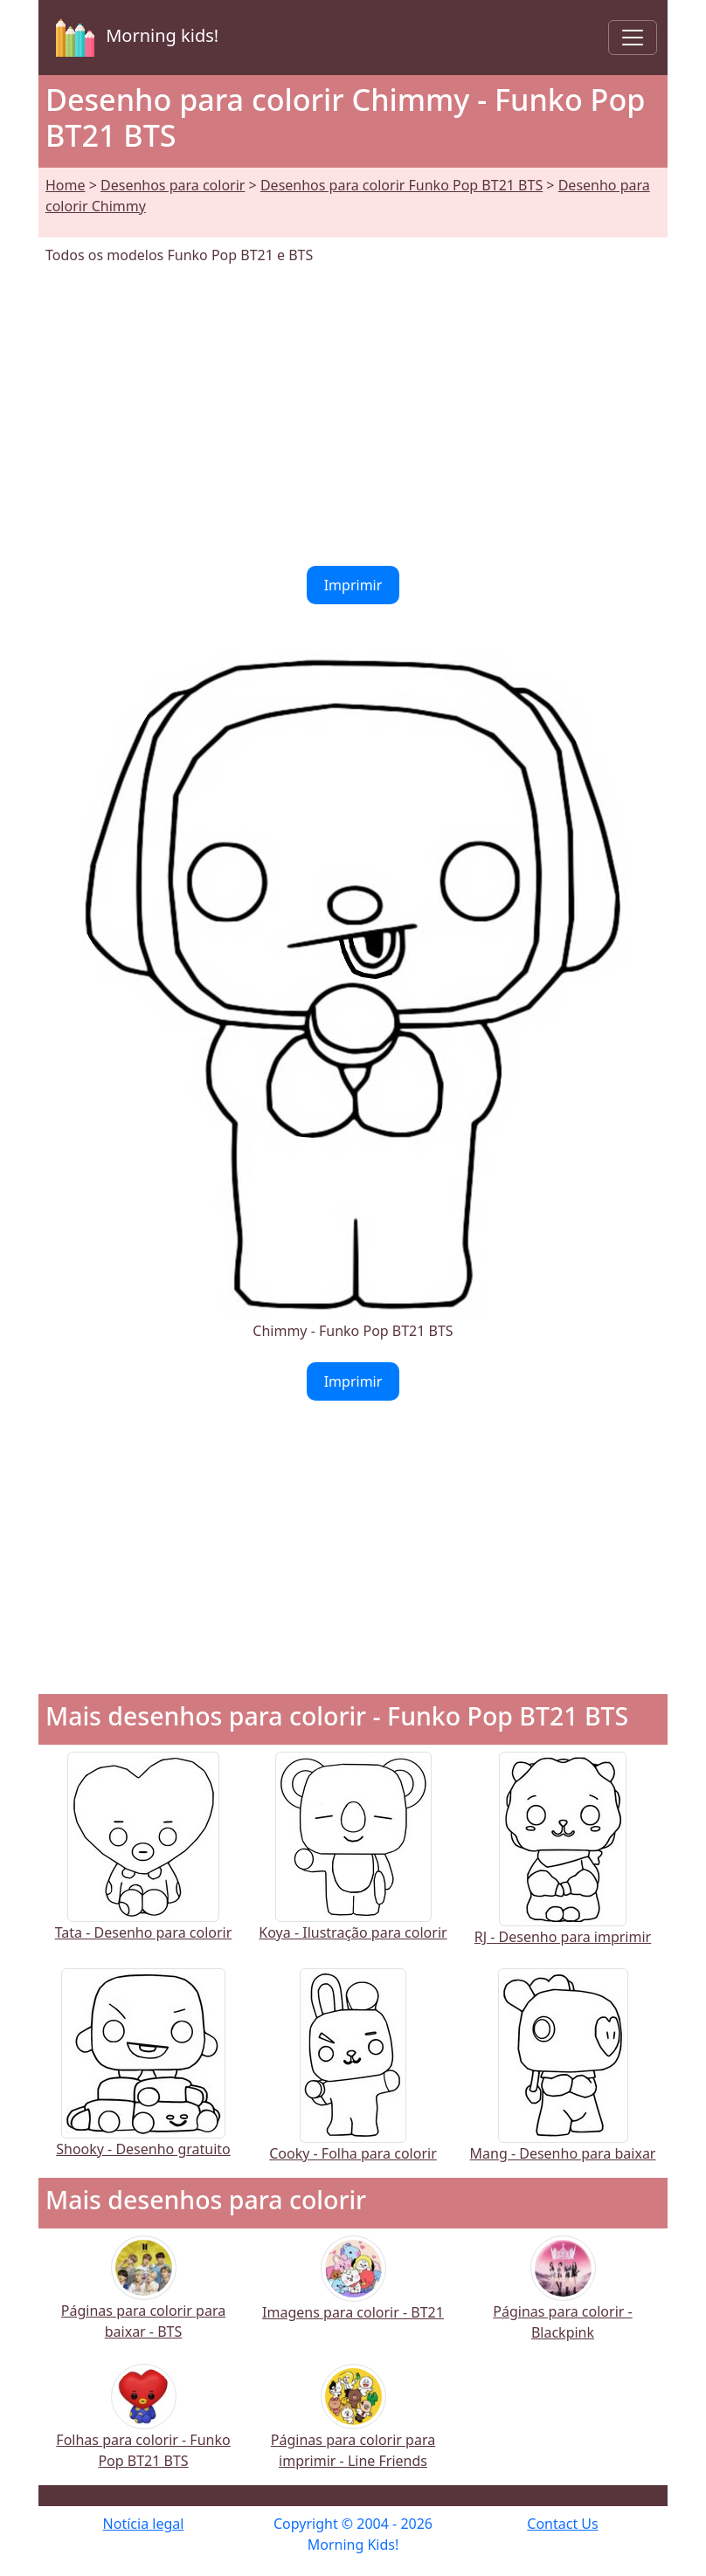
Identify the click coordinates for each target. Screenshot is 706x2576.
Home (65, 185)
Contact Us (562, 2523)
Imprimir (353, 585)
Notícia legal (143, 2523)
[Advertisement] (353, 415)
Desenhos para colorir (172, 185)
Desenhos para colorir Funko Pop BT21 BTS (401, 185)
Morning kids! (133, 37)
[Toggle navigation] (632, 37)
